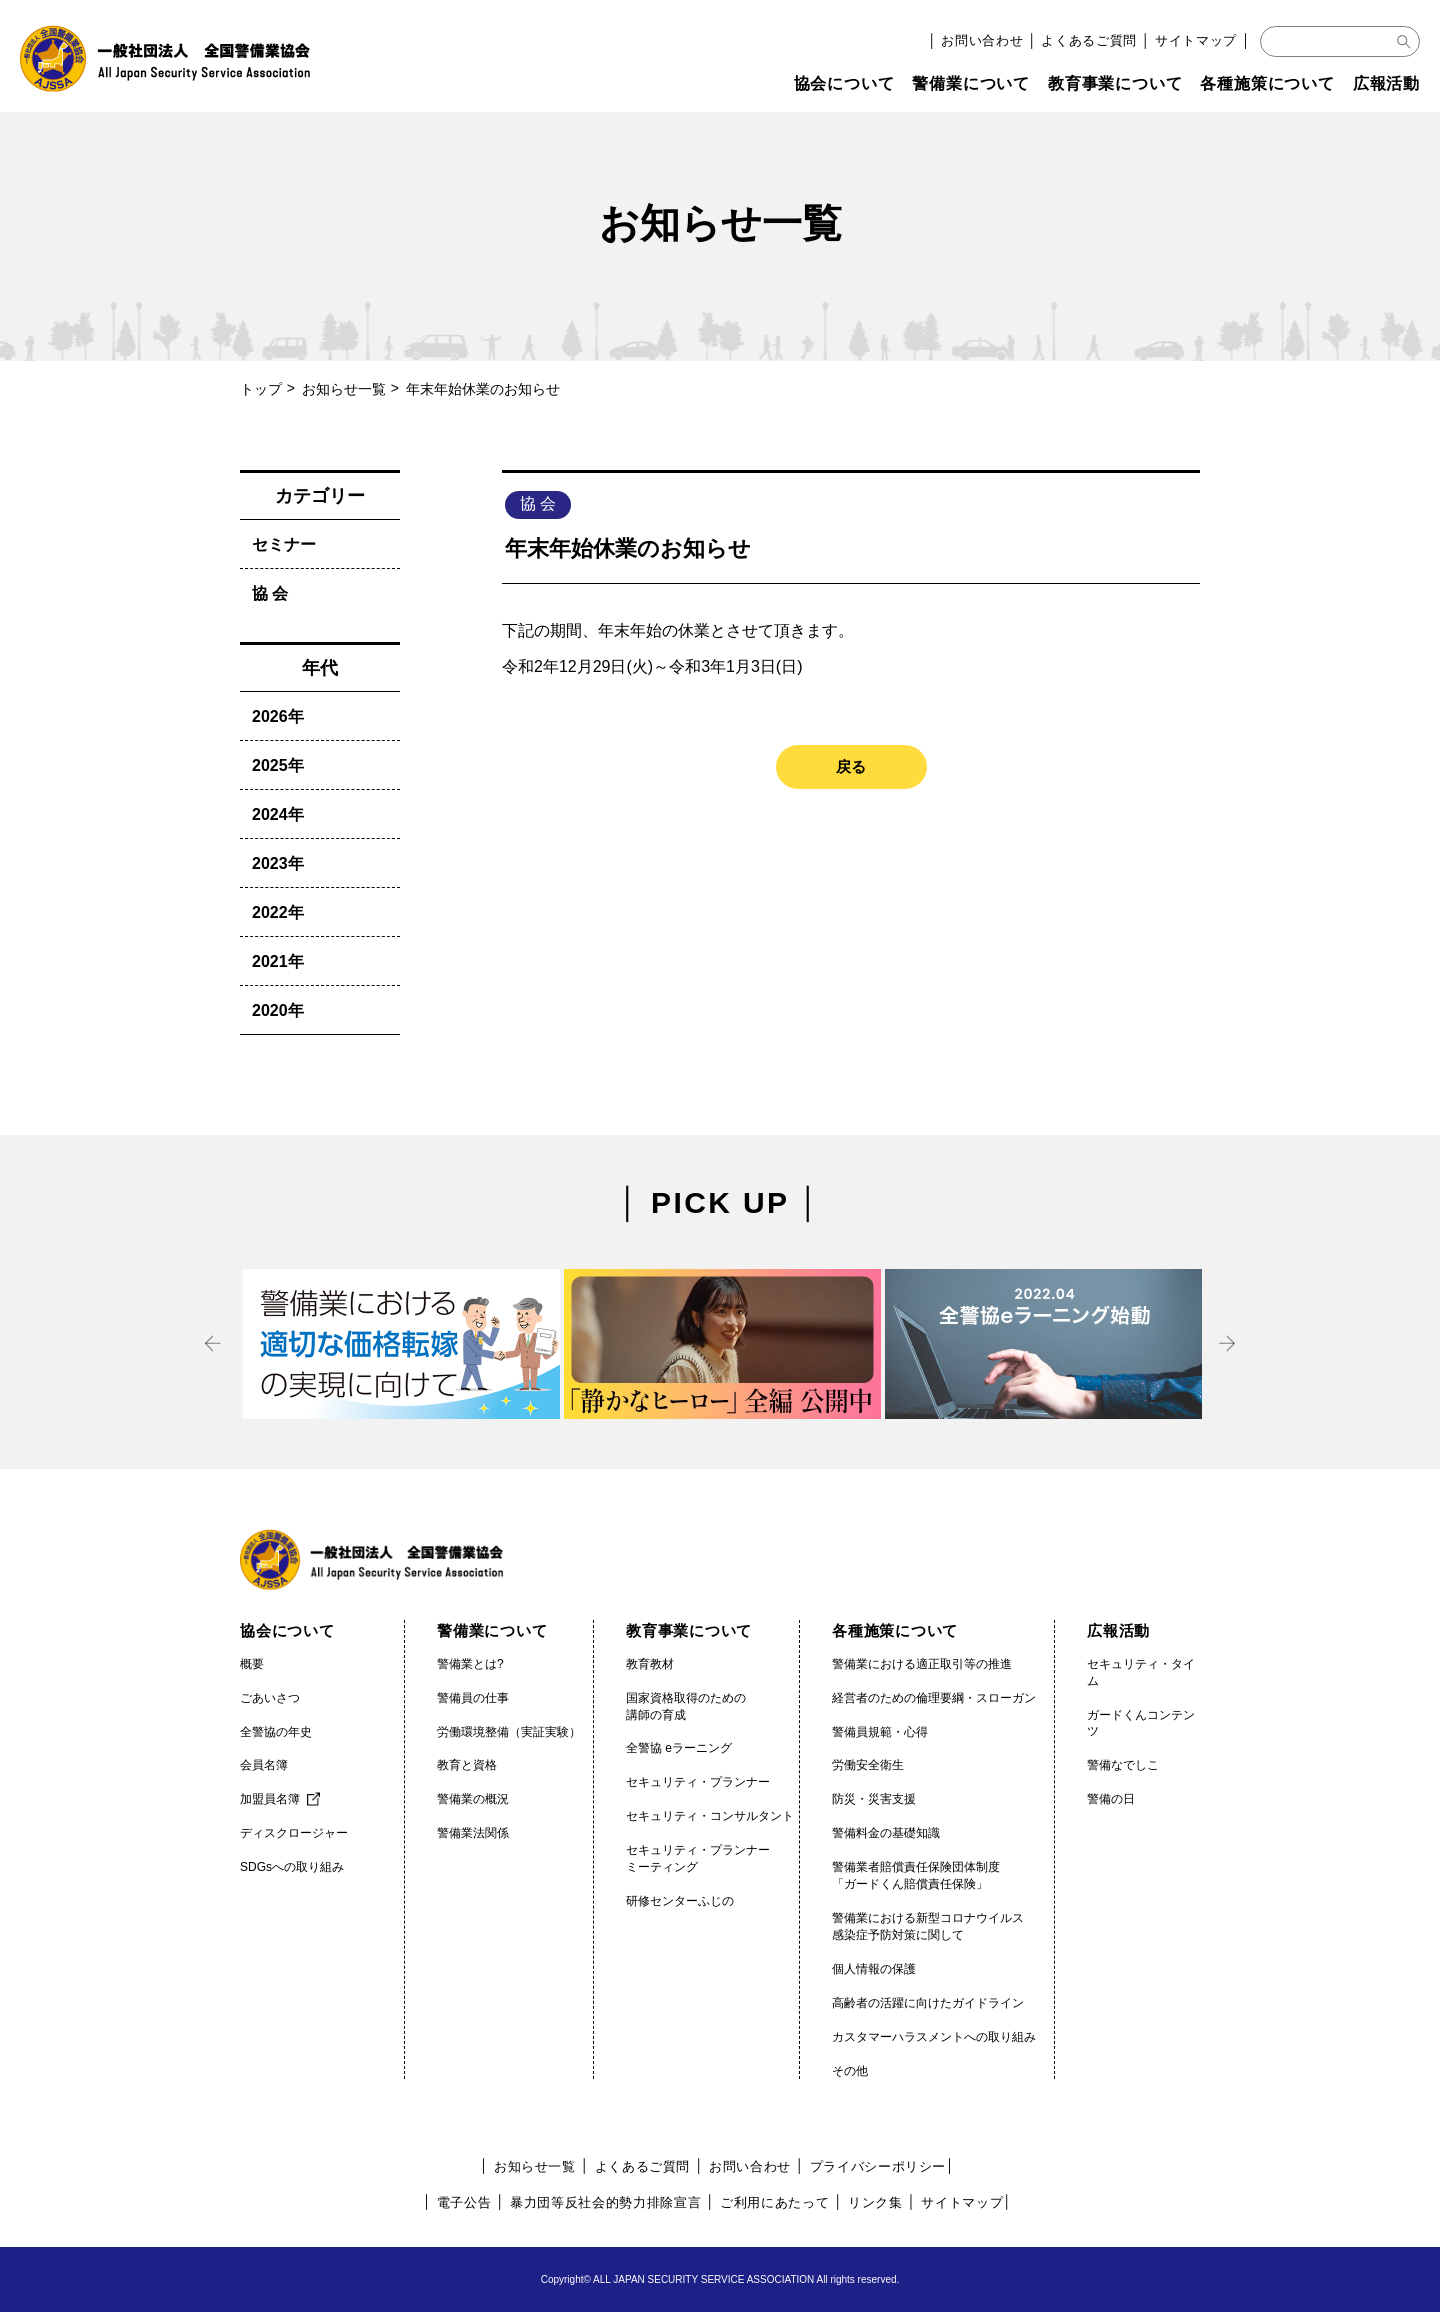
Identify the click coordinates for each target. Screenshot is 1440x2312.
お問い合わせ (982, 40)
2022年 (278, 912)
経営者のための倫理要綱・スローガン (934, 1698)
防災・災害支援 (874, 1799)
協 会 (270, 593)
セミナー (284, 544)
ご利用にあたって (774, 2202)
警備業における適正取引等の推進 (922, 1664)
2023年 (278, 863)
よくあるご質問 (1089, 40)
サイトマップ (1196, 40)
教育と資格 (467, 1765)
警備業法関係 (473, 1833)
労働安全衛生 (868, 1765)
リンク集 (875, 2202)
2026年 (278, 716)
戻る (851, 766)
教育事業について (1115, 83)
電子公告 (464, 2202)
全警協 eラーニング (679, 1748)
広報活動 (1386, 83)
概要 (252, 1664)
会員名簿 (264, 1765)
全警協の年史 (276, 1732)
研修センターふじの (680, 1901)
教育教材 (650, 1664)
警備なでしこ (1123, 1765)
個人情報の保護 (874, 1969)
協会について (844, 83)
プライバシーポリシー (878, 2166)
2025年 (278, 765)
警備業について (971, 83)
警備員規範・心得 (880, 1732)
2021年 (278, 961)
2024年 (278, 814)
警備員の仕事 (473, 1698)
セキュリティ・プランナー (698, 1782)
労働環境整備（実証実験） (509, 1732)
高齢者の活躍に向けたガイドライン (928, 2003)
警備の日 (1111, 1799)
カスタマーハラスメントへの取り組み (934, 2037)
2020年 (278, 1010)
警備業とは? (470, 1664)
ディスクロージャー (294, 1833)
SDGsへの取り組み (292, 1867)
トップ (261, 389)
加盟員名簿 (270, 1799)
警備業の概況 (473, 1799)
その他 (850, 2071)
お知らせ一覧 (344, 389)
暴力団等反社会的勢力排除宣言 (605, 2202)
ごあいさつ (270, 1698)
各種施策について (1267, 83)
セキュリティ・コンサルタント (710, 1816)
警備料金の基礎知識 (886, 1833)
